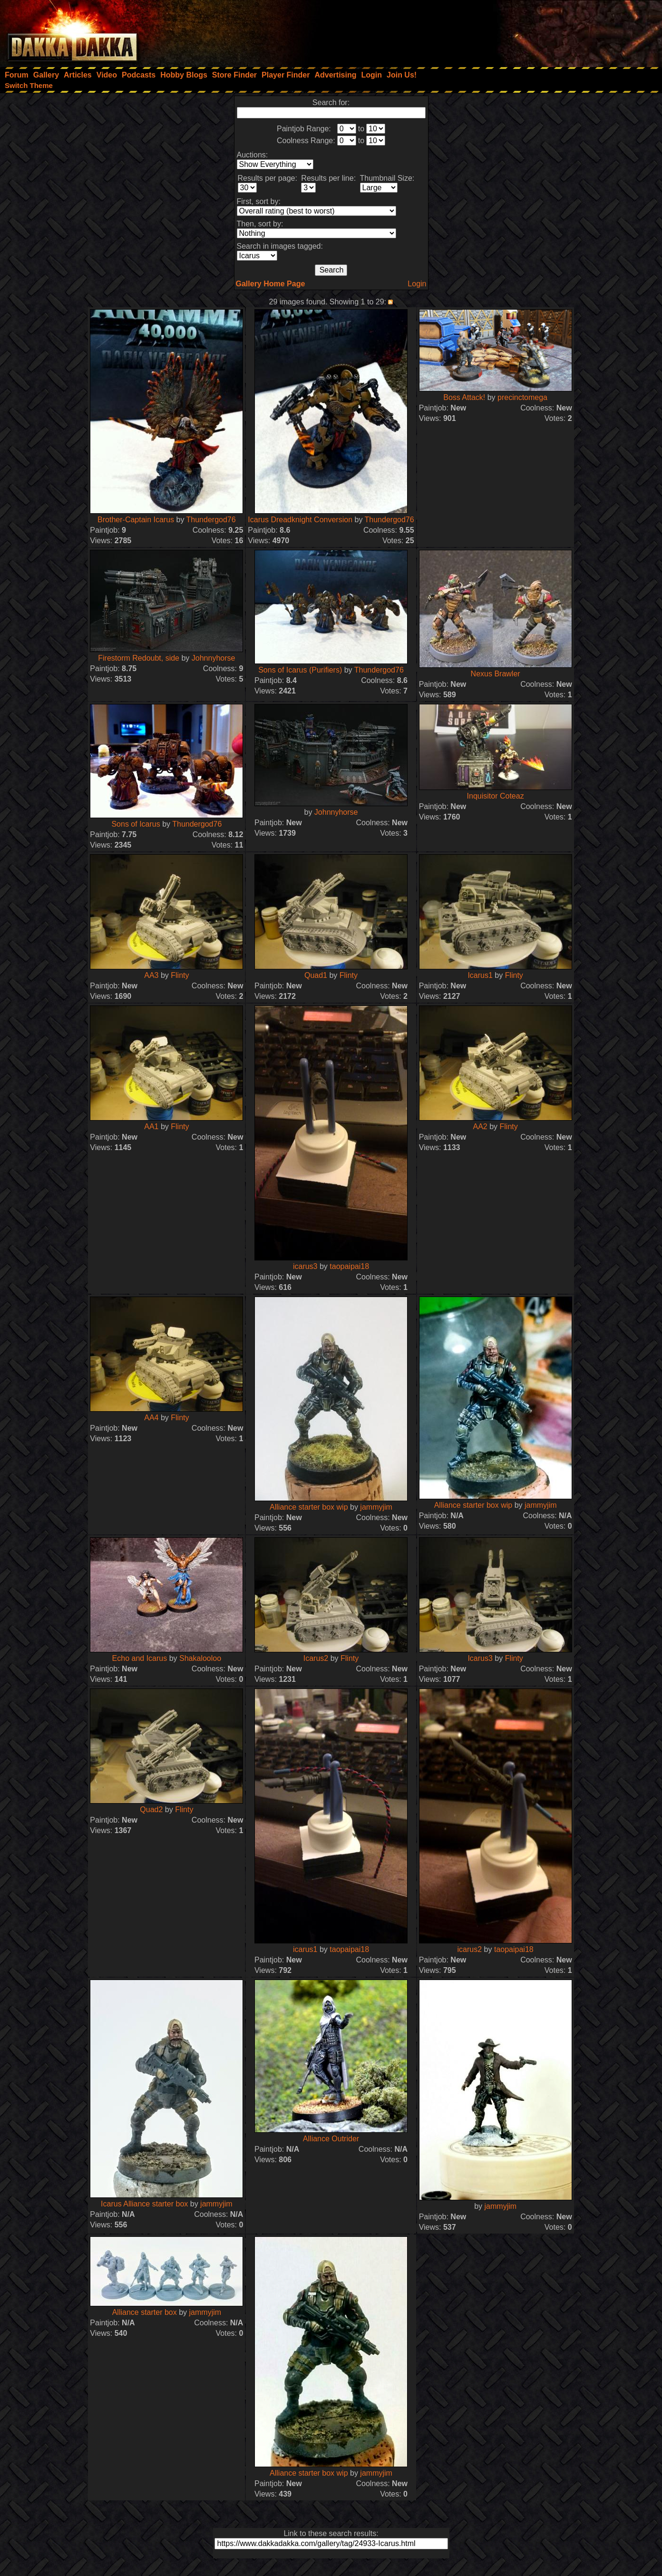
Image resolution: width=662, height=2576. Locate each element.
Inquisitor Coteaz (495, 796)
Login (417, 284)
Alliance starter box (144, 2312)
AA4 (151, 1418)
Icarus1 (479, 975)
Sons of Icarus (135, 824)
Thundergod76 (211, 520)
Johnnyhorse (213, 658)
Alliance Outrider (331, 2139)
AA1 (151, 1126)
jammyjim (376, 1507)
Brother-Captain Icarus (135, 520)
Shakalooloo (200, 1658)
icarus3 (305, 1266)
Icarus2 (315, 1658)
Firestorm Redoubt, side (138, 658)
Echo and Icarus (139, 1658)
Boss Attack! (464, 397)
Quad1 (315, 975)
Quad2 (151, 1809)
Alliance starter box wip (309, 1507)
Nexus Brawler (495, 674)
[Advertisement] (534, 31)
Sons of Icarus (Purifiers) (300, 670)
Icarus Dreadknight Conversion (300, 520)
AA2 (480, 1126)
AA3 (151, 975)
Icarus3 (479, 1658)
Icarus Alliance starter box (144, 2204)
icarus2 (470, 1949)
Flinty (180, 975)
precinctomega (522, 397)
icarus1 (305, 1949)
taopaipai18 (349, 1266)
